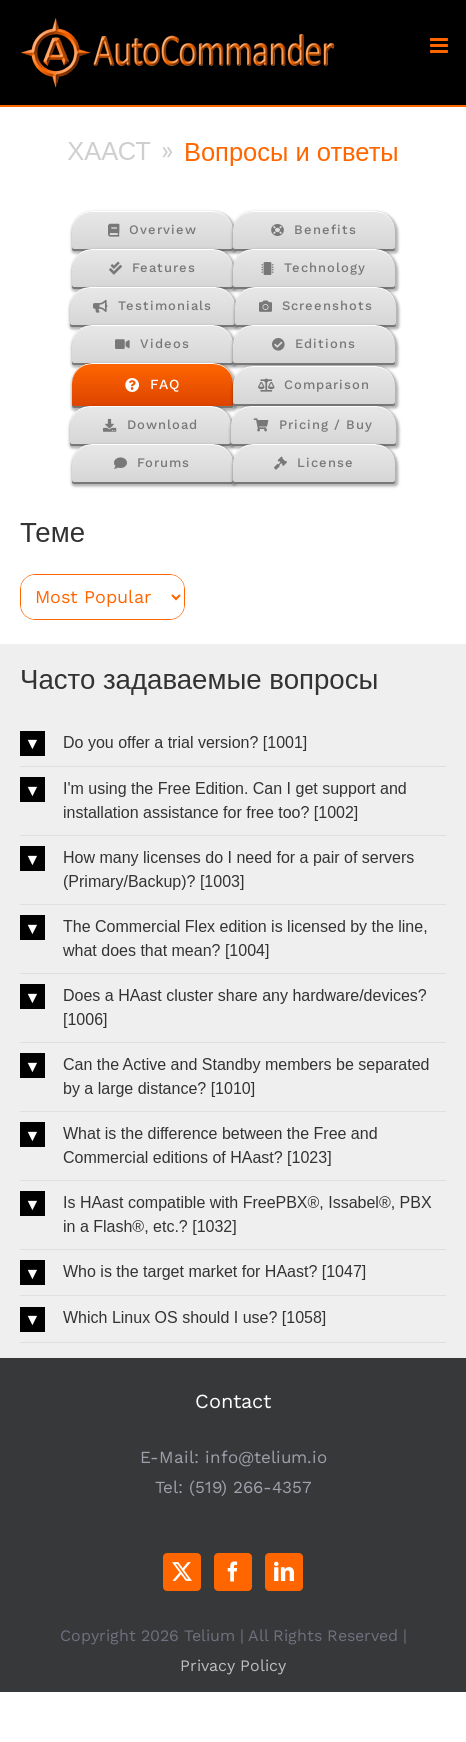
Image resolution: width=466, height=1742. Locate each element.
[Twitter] (182, 1572)
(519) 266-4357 (250, 1487)
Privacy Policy (233, 1665)
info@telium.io (266, 1457)
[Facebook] (233, 1572)
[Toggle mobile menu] (440, 45)
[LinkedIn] (284, 1572)
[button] (233, 743)
